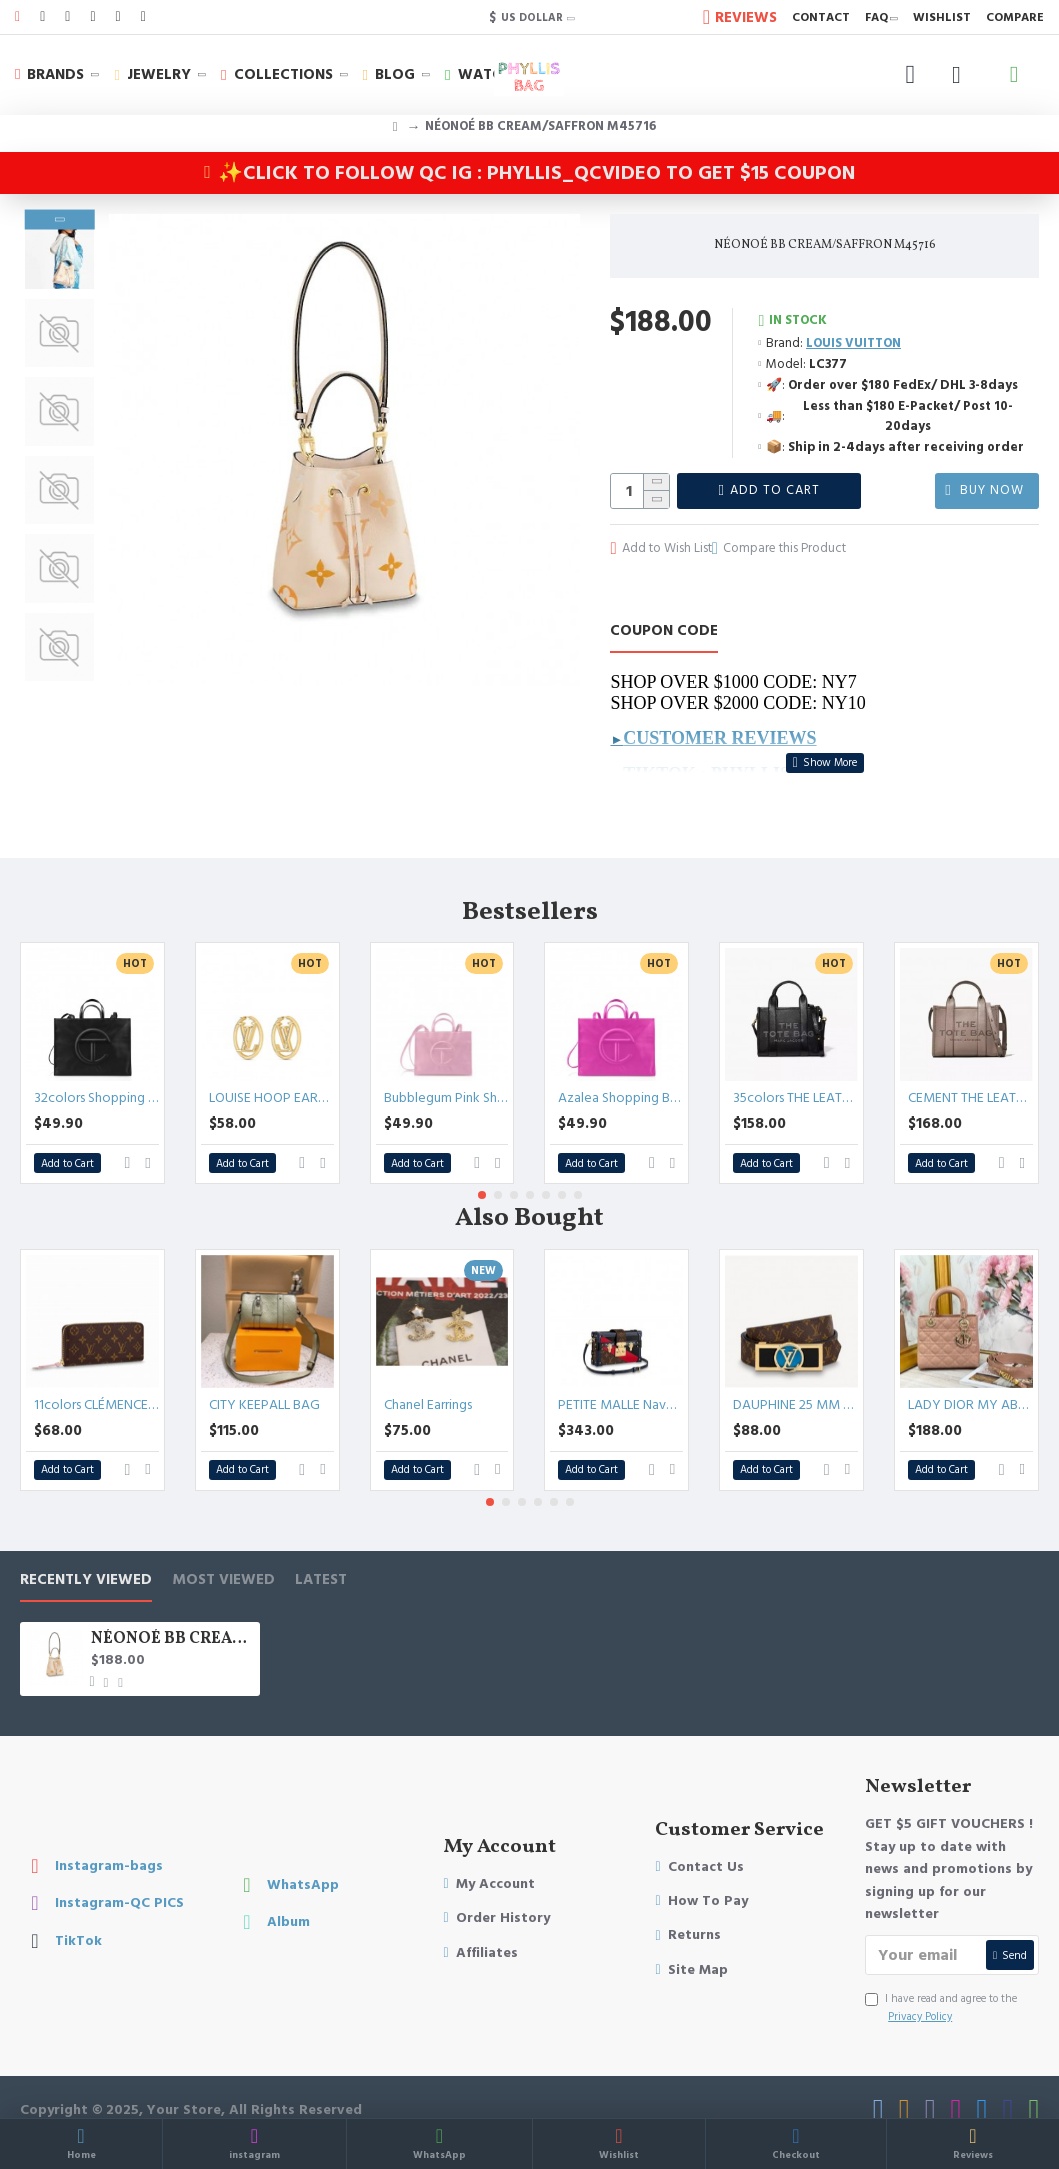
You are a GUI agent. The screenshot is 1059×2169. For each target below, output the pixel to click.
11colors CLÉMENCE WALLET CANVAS (96, 1379)
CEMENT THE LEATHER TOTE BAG (970, 1073)
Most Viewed (223, 1554)
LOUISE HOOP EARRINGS (271, 1073)
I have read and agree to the (941, 1983)
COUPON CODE (664, 630)
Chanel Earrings (428, 1379)
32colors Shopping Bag (96, 1073)
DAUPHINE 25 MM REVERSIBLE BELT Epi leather (795, 1379)
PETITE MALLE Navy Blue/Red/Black (620, 1379)
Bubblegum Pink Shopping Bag (446, 1073)
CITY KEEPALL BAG (264, 1379)
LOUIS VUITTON (853, 343)
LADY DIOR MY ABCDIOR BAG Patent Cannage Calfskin (970, 1379)
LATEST (321, 1554)
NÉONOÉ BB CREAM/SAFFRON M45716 (171, 1613)
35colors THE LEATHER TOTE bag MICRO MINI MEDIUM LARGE (795, 1073)
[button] (59, 676)
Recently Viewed (86, 1554)
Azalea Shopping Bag (620, 1073)
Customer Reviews (719, 737)
